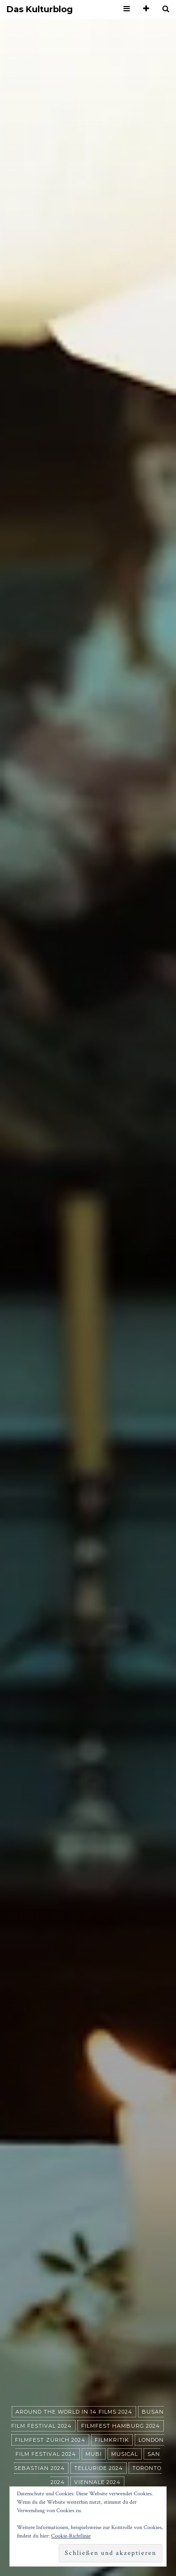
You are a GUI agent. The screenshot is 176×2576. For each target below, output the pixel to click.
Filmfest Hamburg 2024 (120, 2426)
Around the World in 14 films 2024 (73, 2411)
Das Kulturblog (40, 10)
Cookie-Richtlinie (71, 2535)
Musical (124, 2454)
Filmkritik (112, 2440)
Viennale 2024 (97, 2482)
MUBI (93, 2454)
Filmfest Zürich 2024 (50, 2440)
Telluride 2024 (98, 2468)
